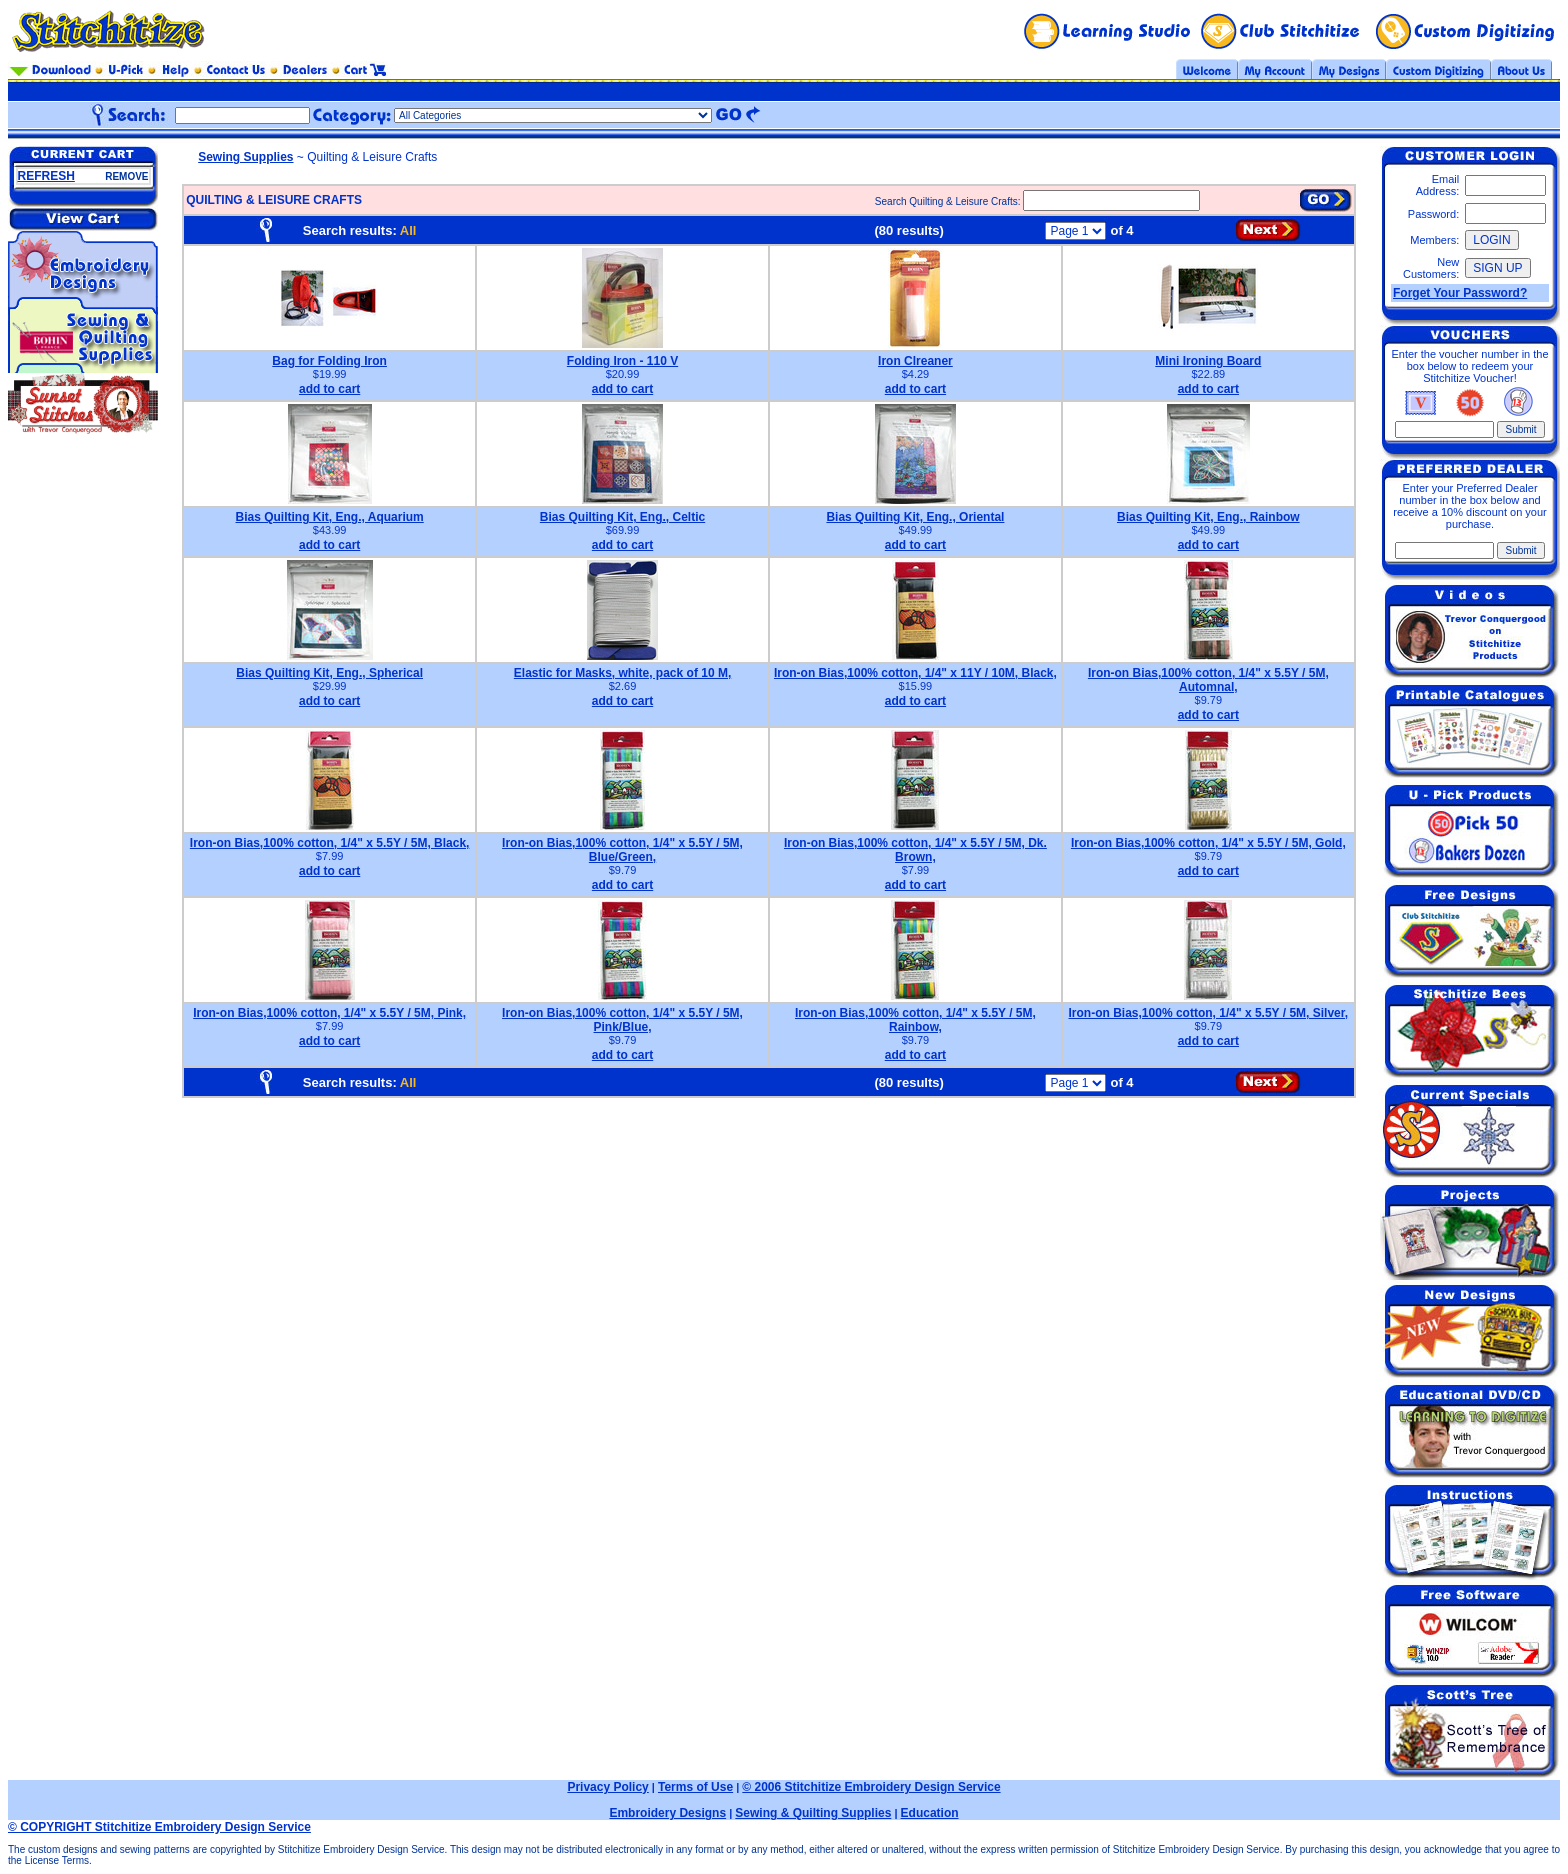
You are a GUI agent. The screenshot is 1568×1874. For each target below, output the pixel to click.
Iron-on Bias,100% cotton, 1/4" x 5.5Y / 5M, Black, (330, 843)
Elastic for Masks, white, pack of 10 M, (622, 673)
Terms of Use (695, 1787)
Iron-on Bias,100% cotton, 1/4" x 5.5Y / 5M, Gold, (1208, 843)
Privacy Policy (607, 1787)
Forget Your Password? (1460, 293)
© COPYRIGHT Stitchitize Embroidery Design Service (159, 1827)
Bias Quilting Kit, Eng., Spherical (329, 673)
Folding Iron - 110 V (622, 361)
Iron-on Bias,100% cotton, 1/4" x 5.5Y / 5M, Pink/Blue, (622, 1020)
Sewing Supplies (245, 157)
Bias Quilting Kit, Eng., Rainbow (1208, 517)
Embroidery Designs (667, 1813)
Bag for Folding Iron (329, 361)
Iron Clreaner (915, 361)
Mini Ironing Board (1208, 361)
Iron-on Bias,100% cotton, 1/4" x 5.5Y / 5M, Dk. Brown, (915, 850)
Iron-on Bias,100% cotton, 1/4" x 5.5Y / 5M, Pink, (329, 1013)
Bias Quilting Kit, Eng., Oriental (915, 517)
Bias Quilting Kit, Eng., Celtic (622, 517)
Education (930, 1813)
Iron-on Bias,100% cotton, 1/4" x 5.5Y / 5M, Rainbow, (915, 1020)
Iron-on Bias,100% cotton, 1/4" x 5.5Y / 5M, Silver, (1209, 1013)
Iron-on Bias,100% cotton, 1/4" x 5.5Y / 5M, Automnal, (1208, 680)
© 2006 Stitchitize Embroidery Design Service (871, 1787)
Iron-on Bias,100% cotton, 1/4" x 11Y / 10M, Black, (915, 673)
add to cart (329, 389)
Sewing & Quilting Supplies (813, 1813)
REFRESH (46, 176)
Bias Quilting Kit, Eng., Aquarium (330, 517)
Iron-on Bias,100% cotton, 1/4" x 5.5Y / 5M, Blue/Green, (622, 850)
